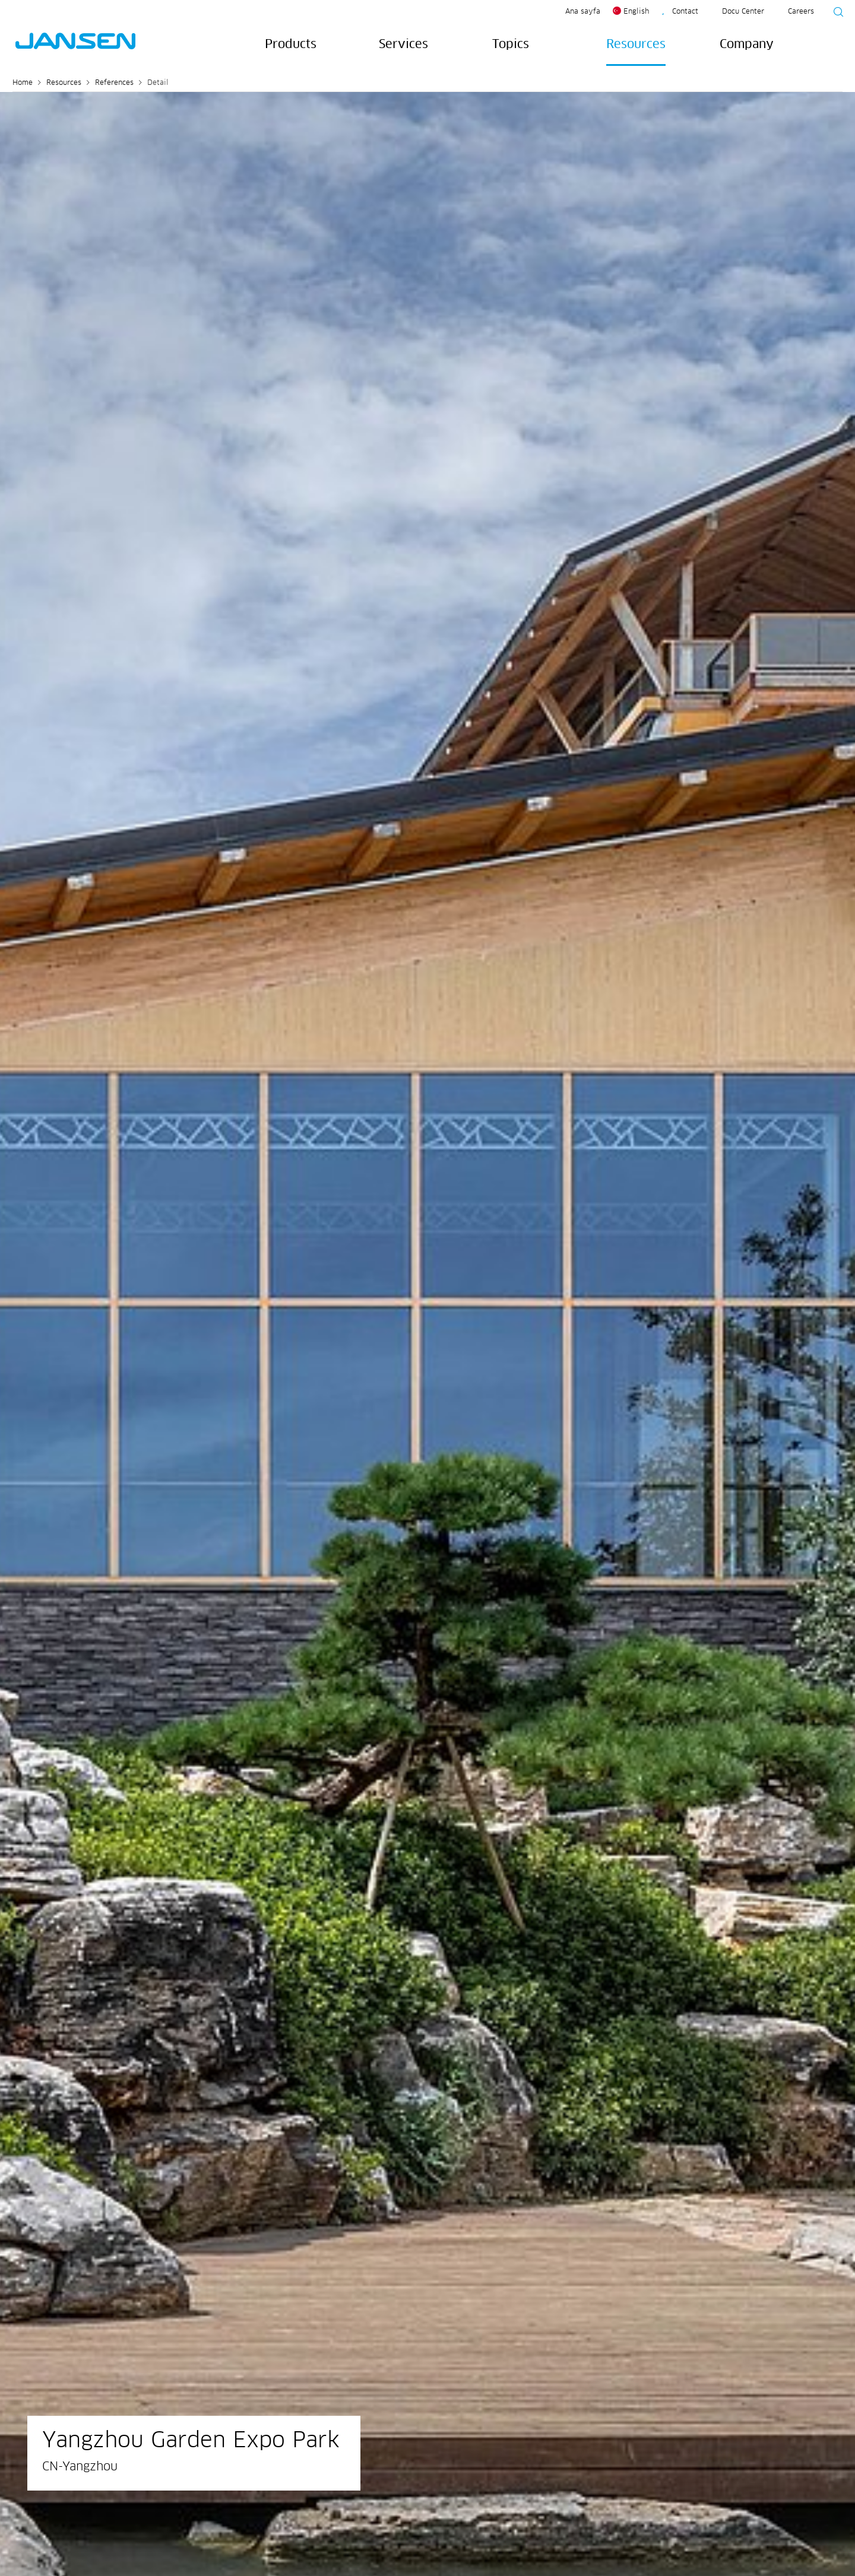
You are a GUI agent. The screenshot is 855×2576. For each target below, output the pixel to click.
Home (22, 83)
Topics (510, 44)
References (114, 83)
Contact (685, 11)
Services (403, 44)
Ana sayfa (582, 11)
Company (747, 44)
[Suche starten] (835, 13)
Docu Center (743, 11)
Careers (801, 11)
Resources (636, 44)
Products (290, 44)
